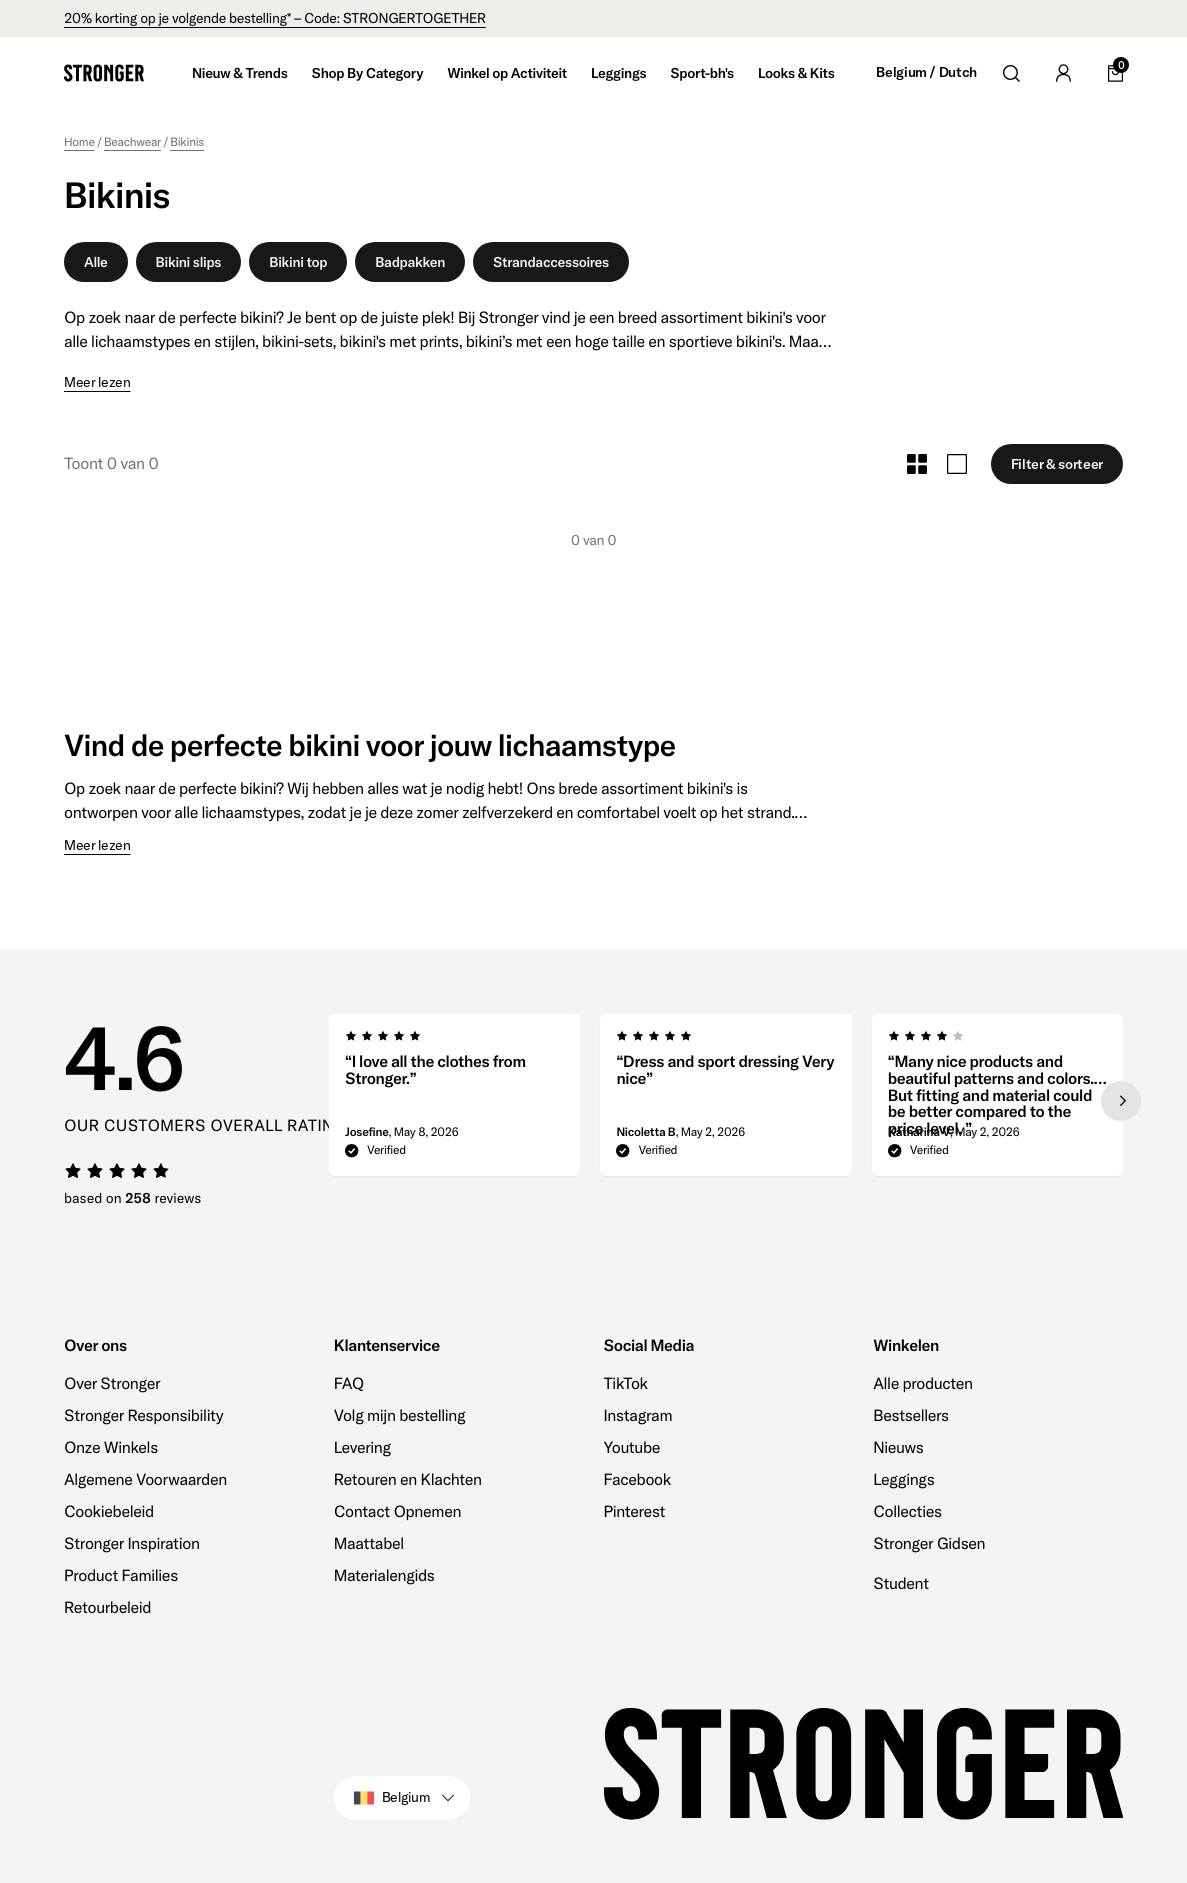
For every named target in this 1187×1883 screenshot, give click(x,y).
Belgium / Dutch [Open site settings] (926, 72)
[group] (454, 1101)
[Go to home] (104, 73)
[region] (726, 1101)
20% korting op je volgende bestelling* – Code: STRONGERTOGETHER (275, 18)
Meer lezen (97, 382)
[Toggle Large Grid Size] (957, 464)
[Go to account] (1063, 73)
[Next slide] (1121, 1101)
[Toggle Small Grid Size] (917, 464)
